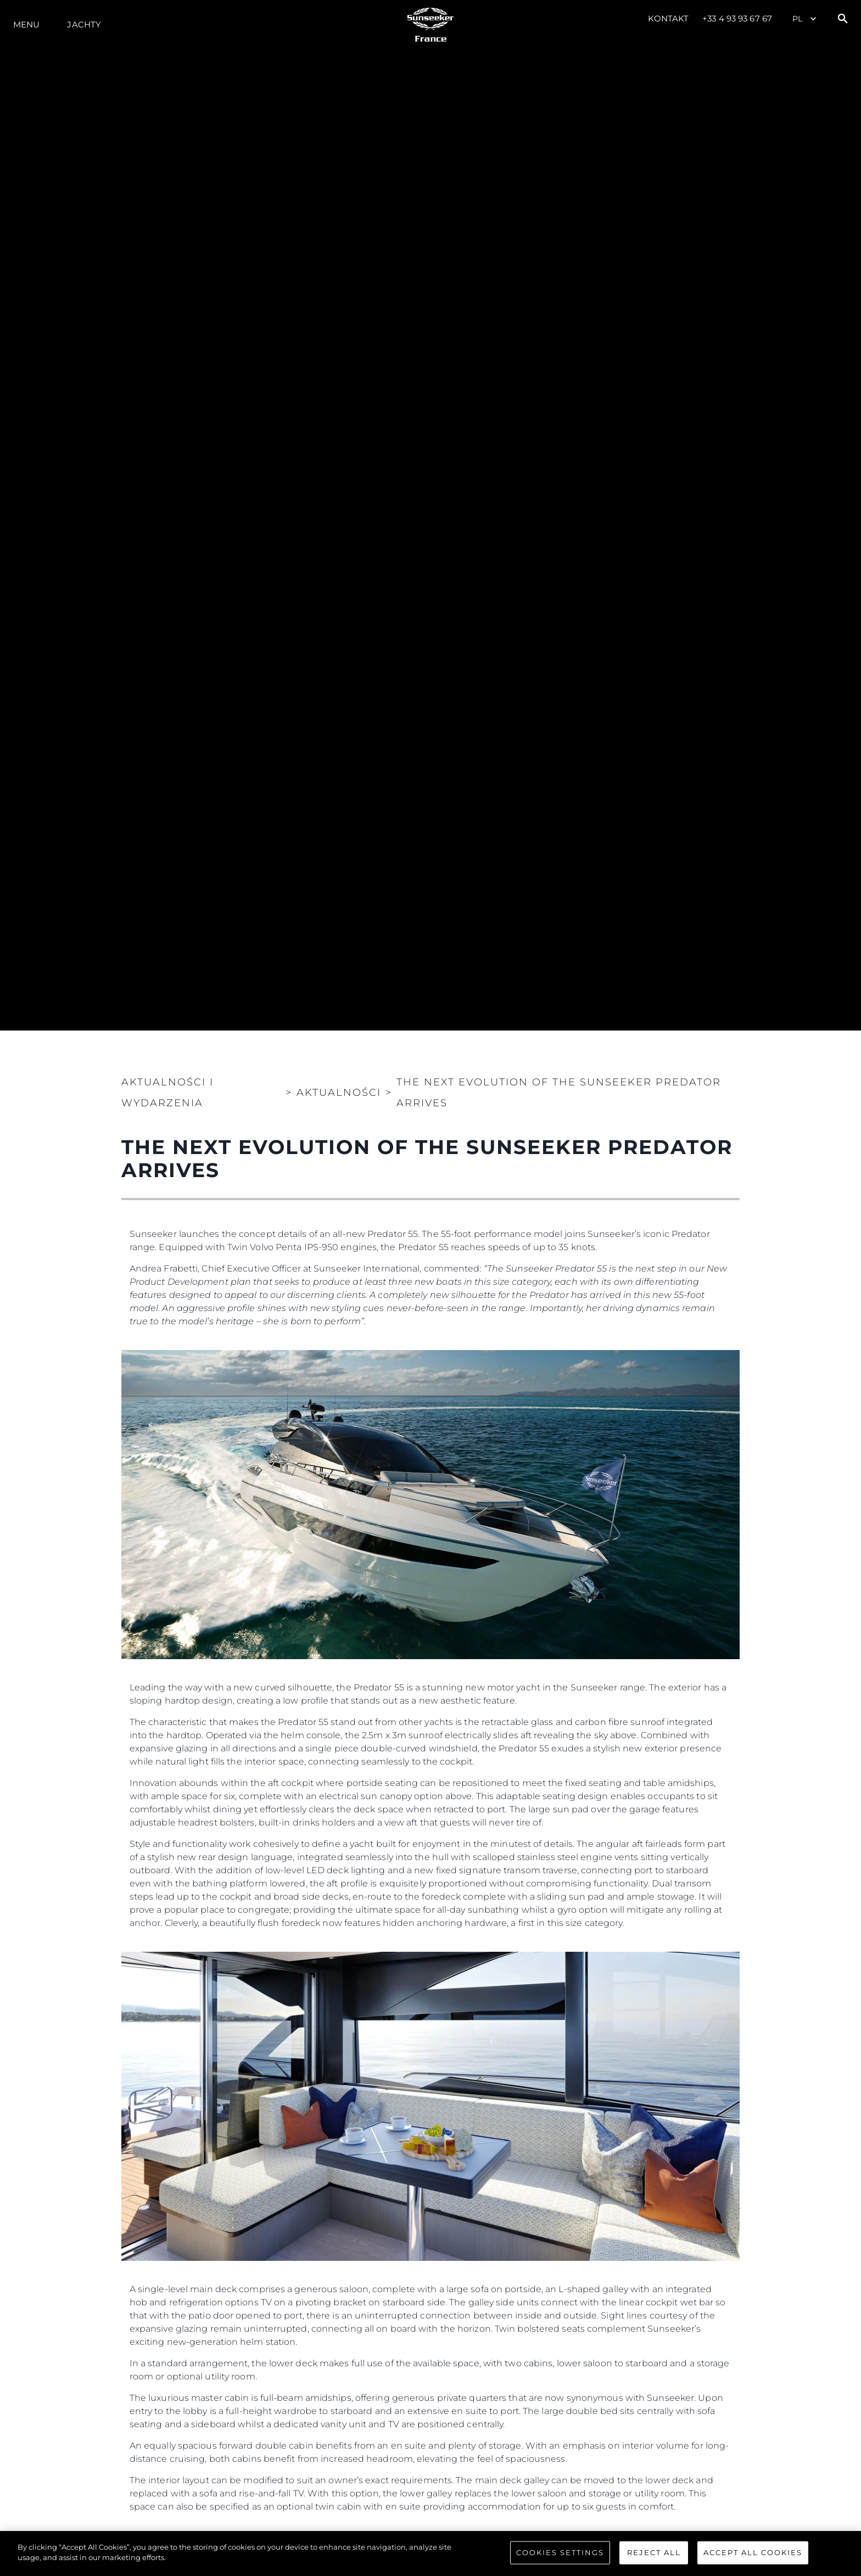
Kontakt (668, 18)
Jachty (84, 24)
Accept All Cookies (752, 2552)
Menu (26, 24)
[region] (430, 2553)
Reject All (654, 2552)
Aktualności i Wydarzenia (167, 1092)
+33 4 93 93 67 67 (737, 18)
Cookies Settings (560, 2552)
